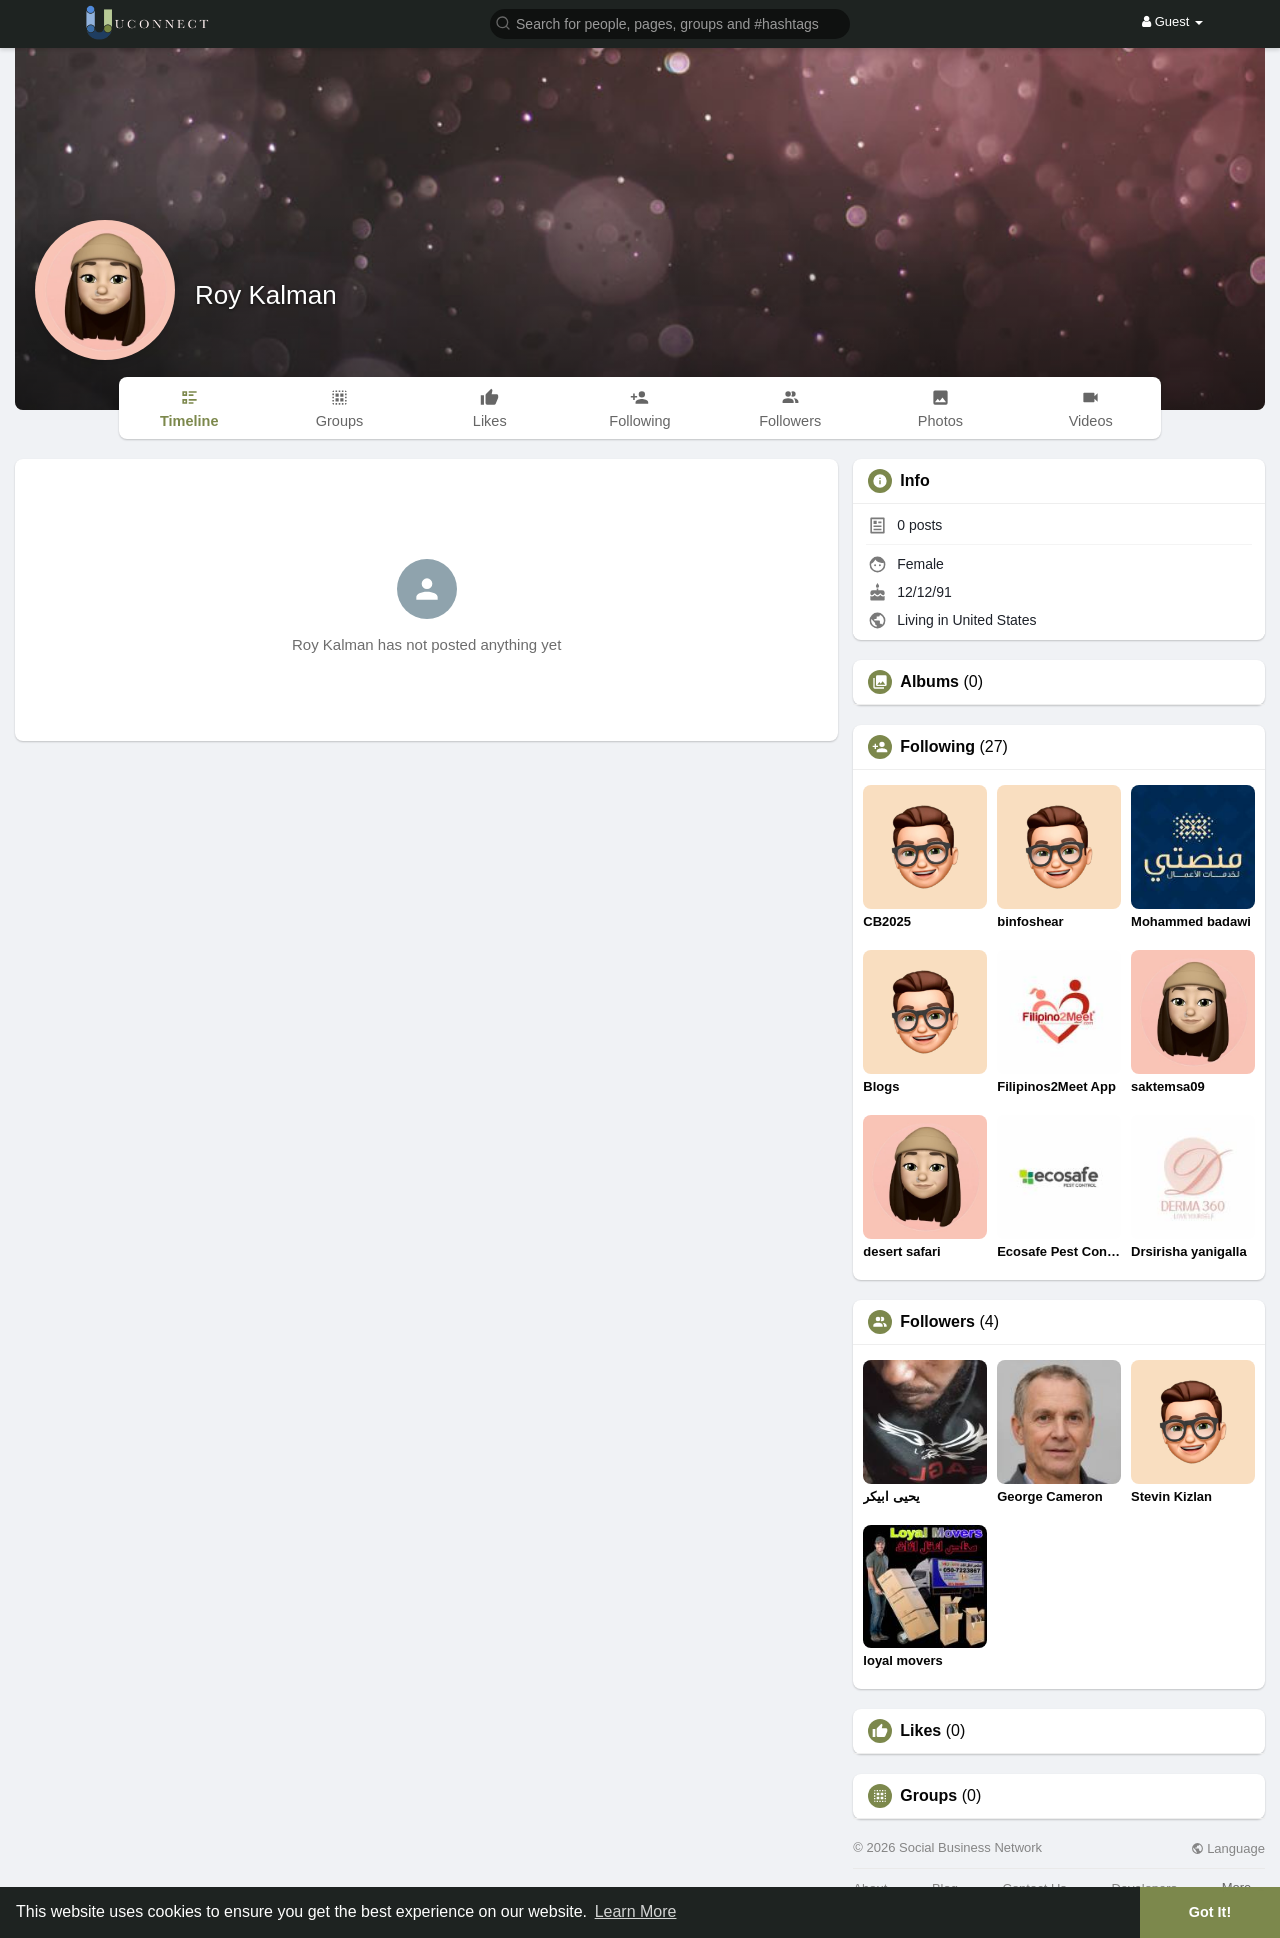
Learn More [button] (636, 1911)
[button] (670, 22)
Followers (937, 1322)
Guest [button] (1172, 21)
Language (1228, 1848)
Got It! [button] (1210, 1912)
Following (937, 747)
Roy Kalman (266, 295)
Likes (920, 1731)
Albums (929, 682)
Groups (928, 1796)
